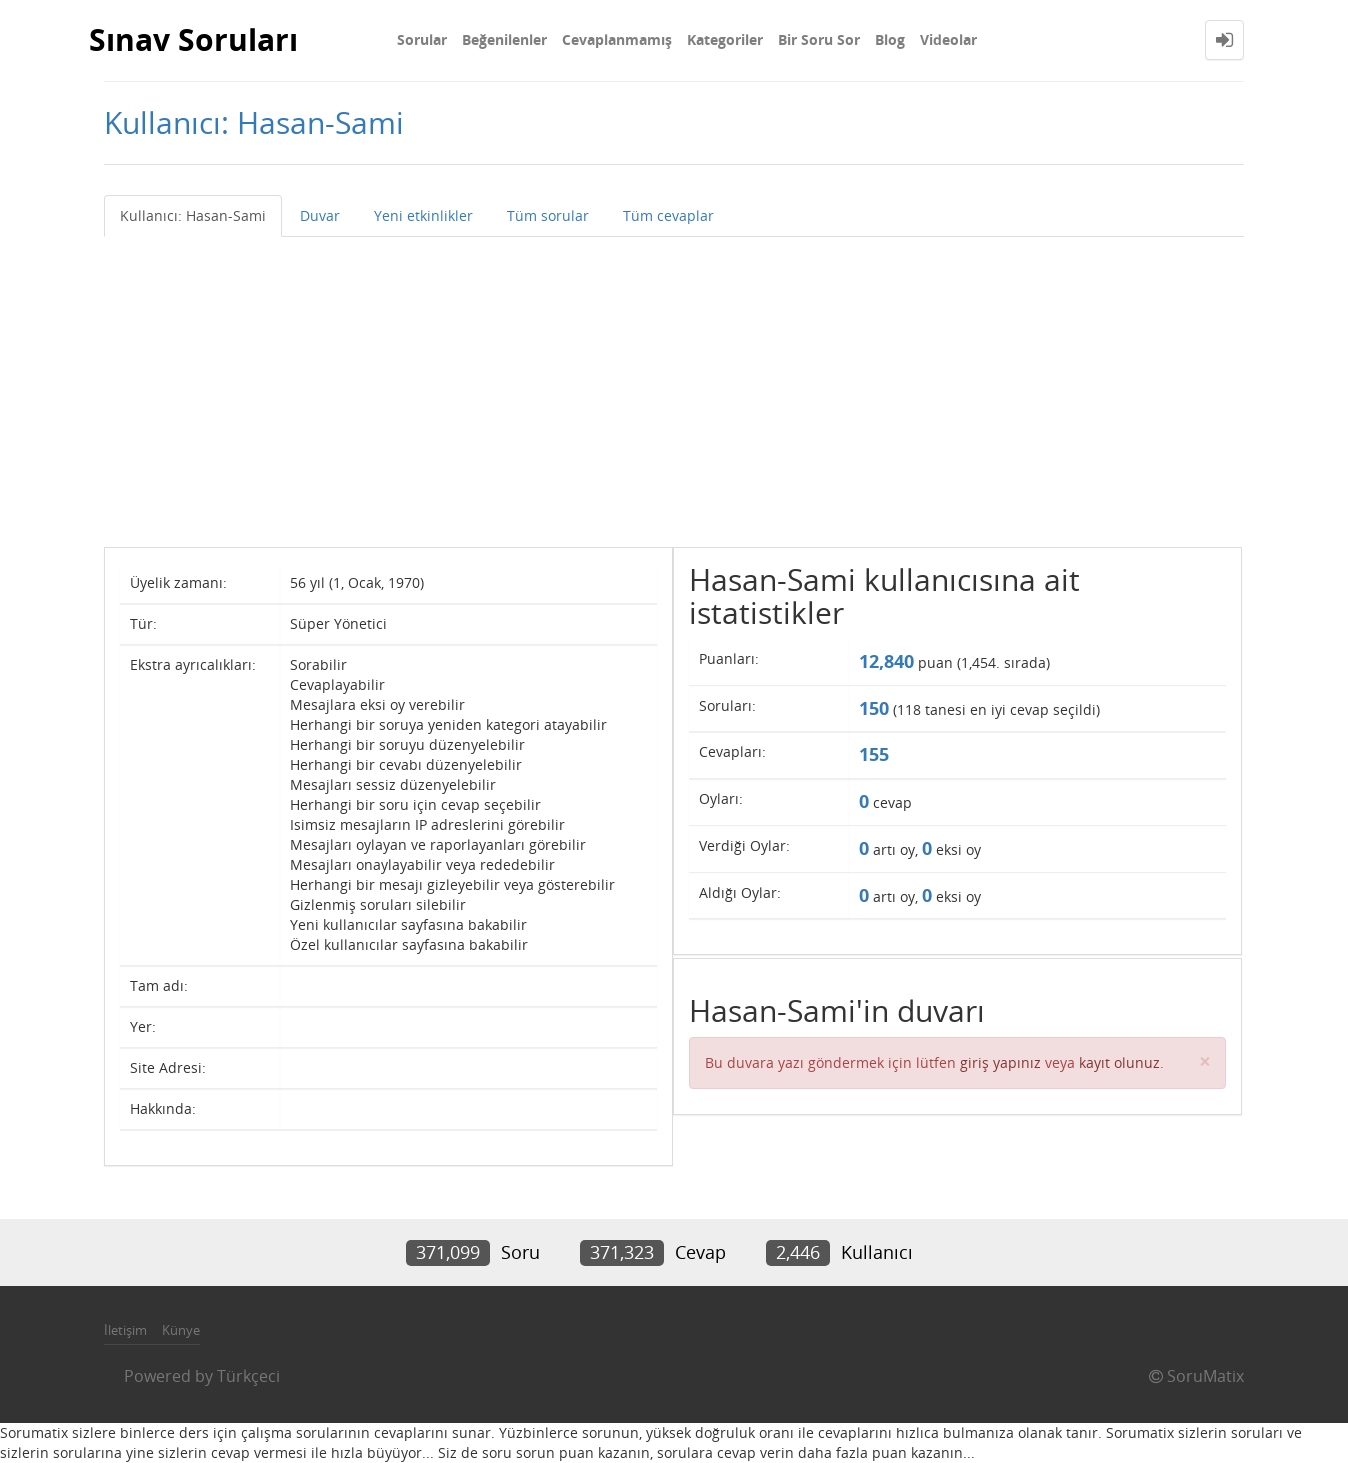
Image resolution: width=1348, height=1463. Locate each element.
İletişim (125, 1330)
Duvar (320, 215)
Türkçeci (248, 1376)
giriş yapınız (1000, 1062)
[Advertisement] (674, 387)
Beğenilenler (504, 39)
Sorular (422, 39)
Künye (181, 1330)
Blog (890, 39)
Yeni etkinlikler (423, 215)
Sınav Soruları (193, 39)
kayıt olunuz (1119, 1062)
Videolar (948, 39)
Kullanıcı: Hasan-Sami (193, 215)
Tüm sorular (548, 215)
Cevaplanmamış (617, 39)
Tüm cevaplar (668, 215)
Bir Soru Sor (819, 39)
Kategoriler (725, 39)
